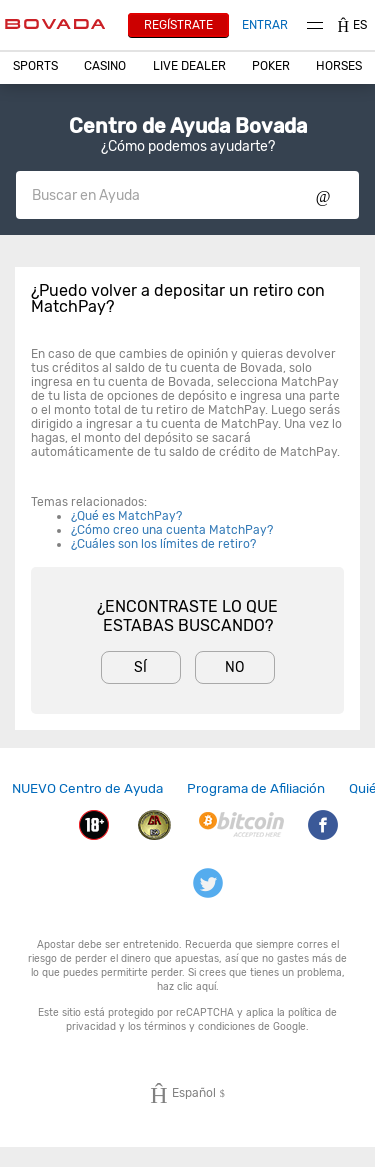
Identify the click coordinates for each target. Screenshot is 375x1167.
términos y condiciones (199, 1026)
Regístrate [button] (178, 25)
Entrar (265, 25)
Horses (339, 66)
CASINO (105, 66)
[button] (35, 66)
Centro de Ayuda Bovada (188, 126)
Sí (140, 667)
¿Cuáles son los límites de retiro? (163, 544)
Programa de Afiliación (256, 788)
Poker (271, 66)
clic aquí (196, 986)
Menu (315, 25)
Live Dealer (189, 66)
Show (323, 195)
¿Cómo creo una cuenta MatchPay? (172, 530)
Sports (35, 66)
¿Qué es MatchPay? (126, 516)
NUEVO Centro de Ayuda (87, 788)
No (234, 667)
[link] (87, 788)
